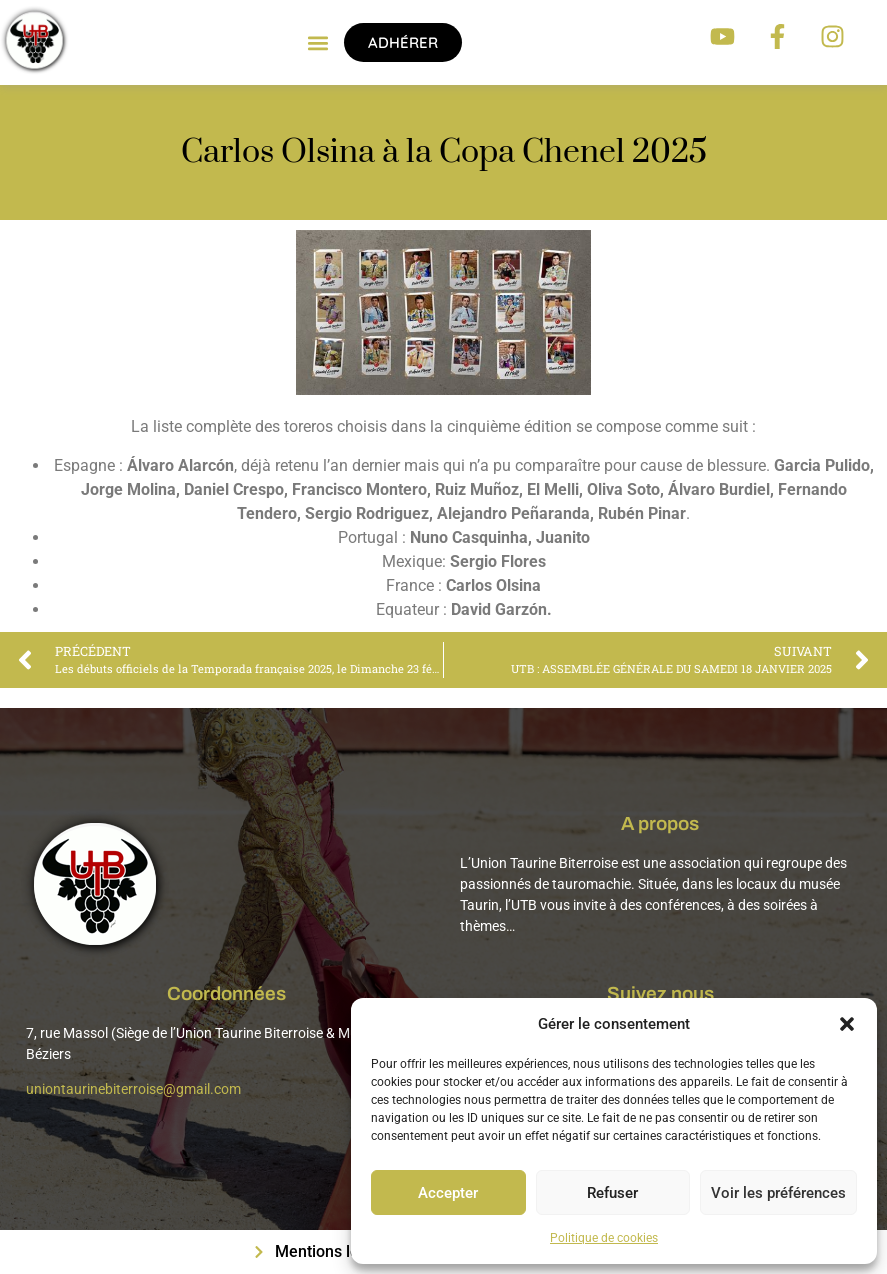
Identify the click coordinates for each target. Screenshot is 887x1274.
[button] (847, 1024)
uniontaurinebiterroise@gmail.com (133, 1089)
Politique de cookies (604, 1238)
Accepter (448, 1193)
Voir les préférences (778, 1193)
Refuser (612, 1193)
